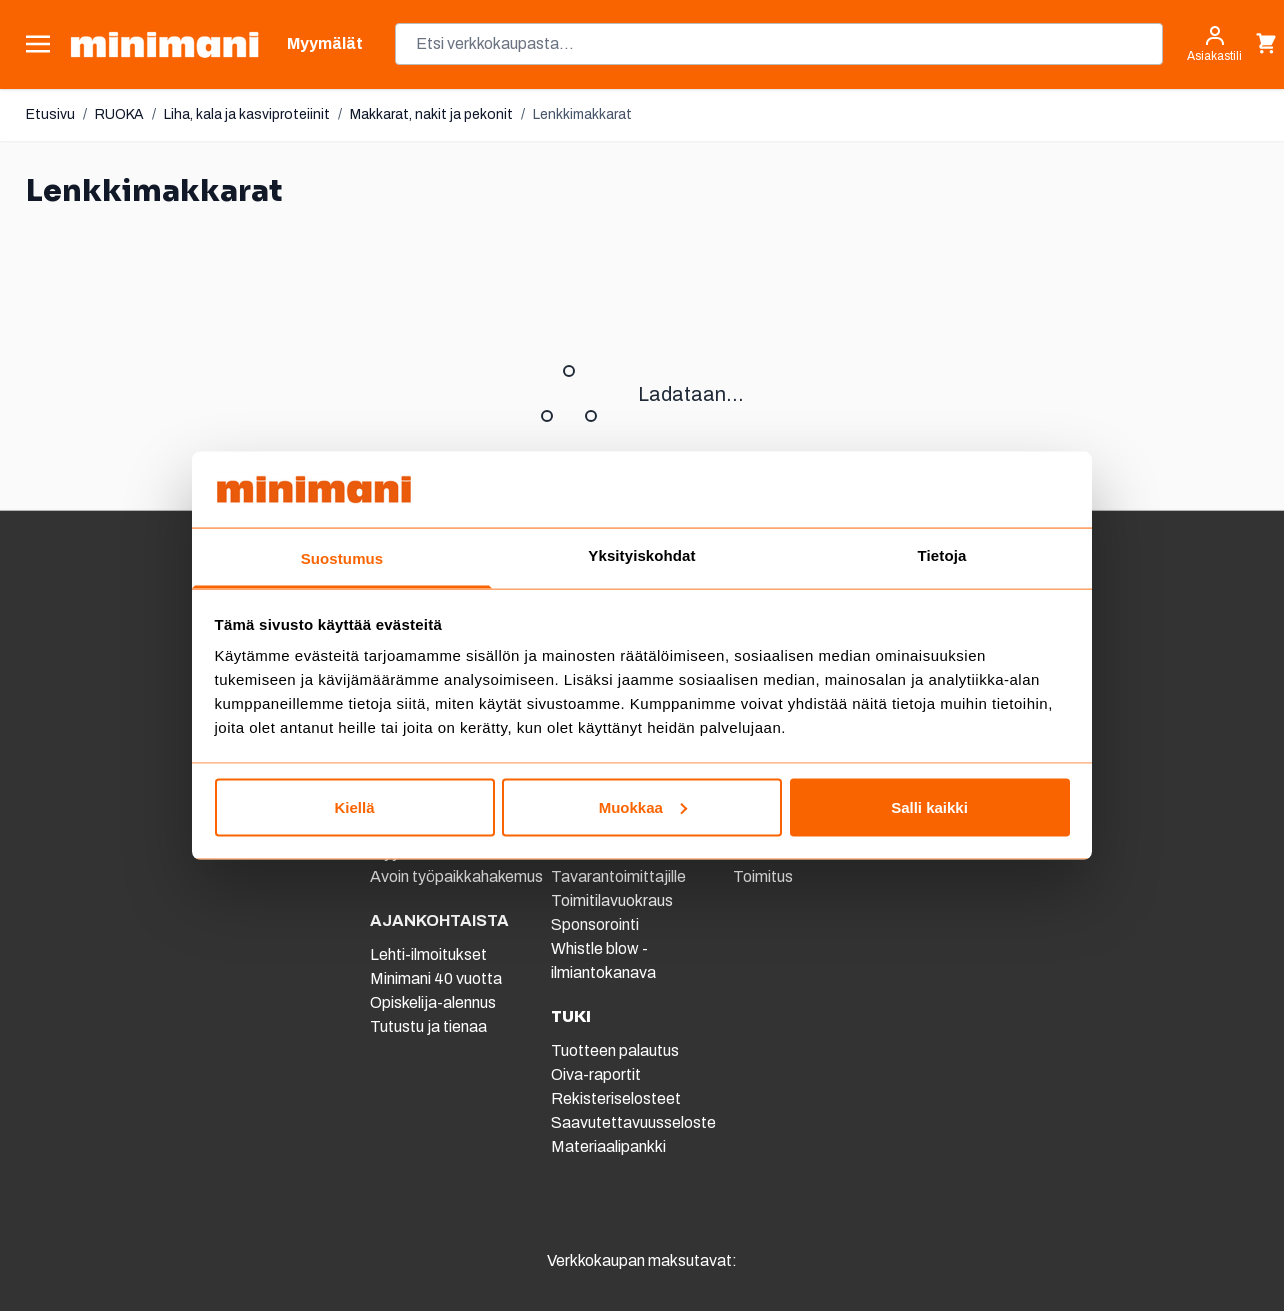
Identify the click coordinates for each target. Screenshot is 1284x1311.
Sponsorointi (595, 924)
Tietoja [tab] (942, 555)
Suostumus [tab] (342, 558)
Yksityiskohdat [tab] (641, 555)
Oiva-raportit (596, 1074)
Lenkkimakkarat (582, 114)
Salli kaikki (929, 806)
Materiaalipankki (608, 1146)
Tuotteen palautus (616, 1050)
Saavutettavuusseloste (633, 1122)
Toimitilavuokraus (612, 900)
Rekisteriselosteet (616, 1098)
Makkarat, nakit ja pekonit (431, 114)
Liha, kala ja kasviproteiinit (247, 114)
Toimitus (763, 876)
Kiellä (354, 806)
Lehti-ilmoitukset (428, 954)
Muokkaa (643, 806)
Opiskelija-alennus (433, 1002)
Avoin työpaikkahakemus (456, 876)
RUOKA (119, 114)
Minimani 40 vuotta (436, 978)
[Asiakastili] (1214, 44)
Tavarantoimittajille (618, 876)
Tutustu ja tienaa (428, 1026)
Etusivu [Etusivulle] (50, 114)
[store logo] (164, 44)
